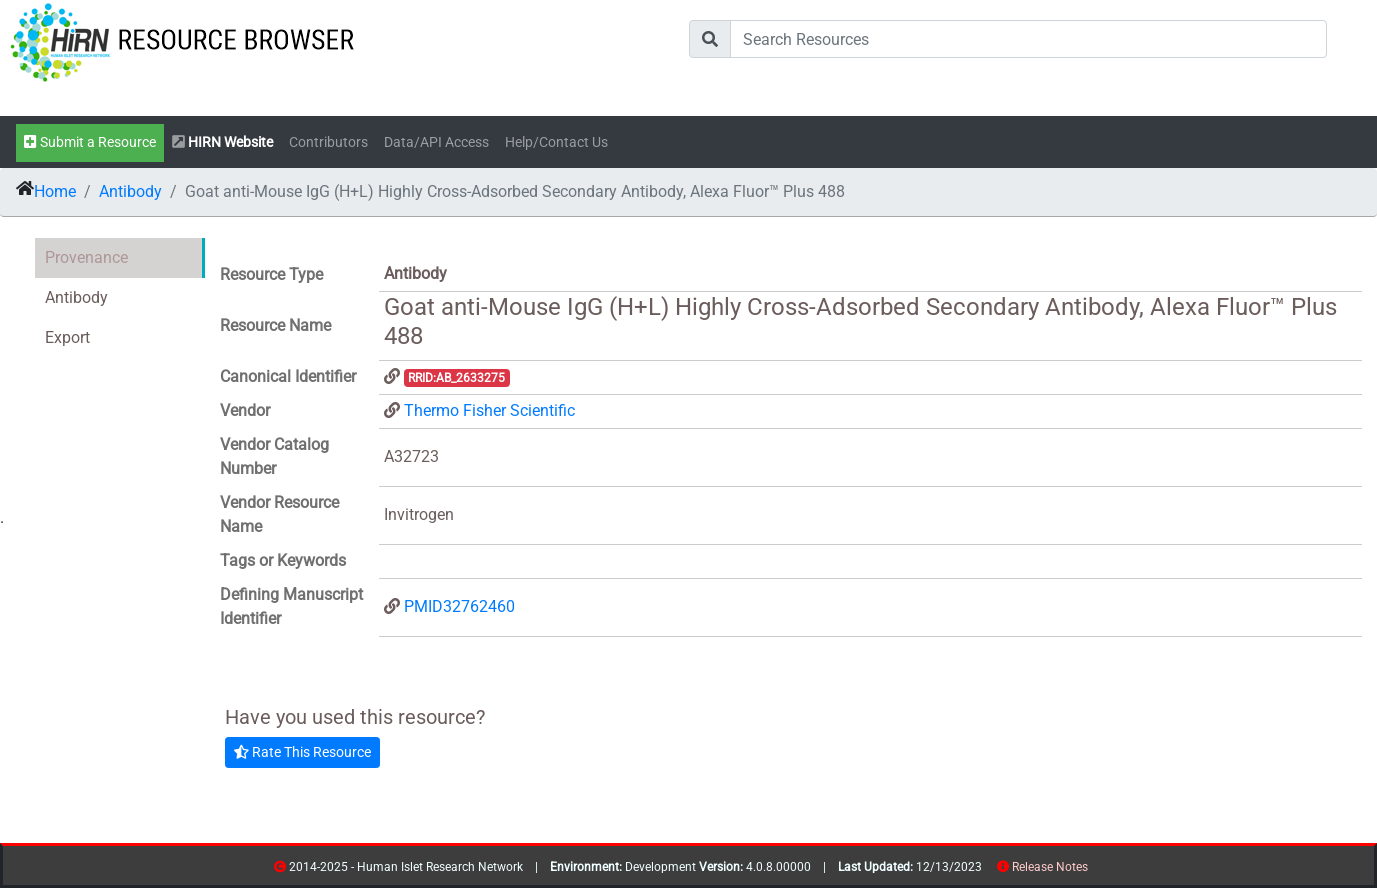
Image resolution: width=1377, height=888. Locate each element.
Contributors (328, 142)
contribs (1100, 870)
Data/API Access (436, 142)
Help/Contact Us (556, 142)
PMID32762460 (459, 606)
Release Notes (1050, 867)
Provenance (86, 257)
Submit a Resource (90, 142)
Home (55, 191)
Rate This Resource (302, 752)
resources (1094, 870)
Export (67, 337)
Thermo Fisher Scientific (489, 410)
